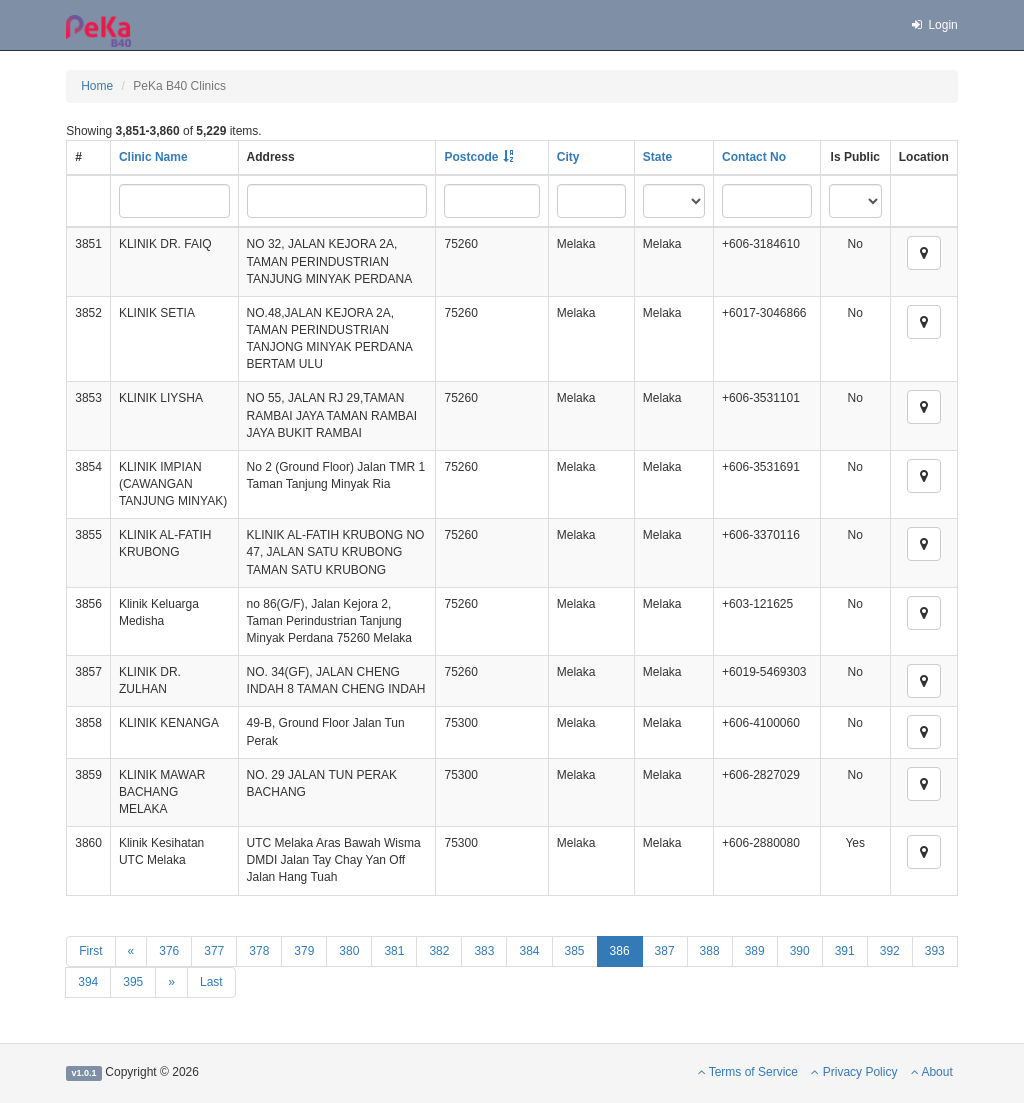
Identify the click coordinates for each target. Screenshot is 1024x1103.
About (932, 1072)
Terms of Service (748, 1072)
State (657, 157)
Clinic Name (153, 157)
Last (211, 982)
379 (304, 951)
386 (620, 951)
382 (439, 951)
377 (214, 951)
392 (890, 951)
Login (934, 25)
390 (800, 951)
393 (935, 951)
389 (755, 951)
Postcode (471, 157)
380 (349, 951)
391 (845, 951)
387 (665, 951)
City (568, 157)
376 (169, 951)
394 (88, 982)
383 (484, 951)
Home (97, 86)
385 (575, 951)
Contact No (754, 157)
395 (133, 982)
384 (529, 951)
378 (259, 951)
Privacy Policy (854, 1072)
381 (394, 951)
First (90, 951)
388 (710, 951)
